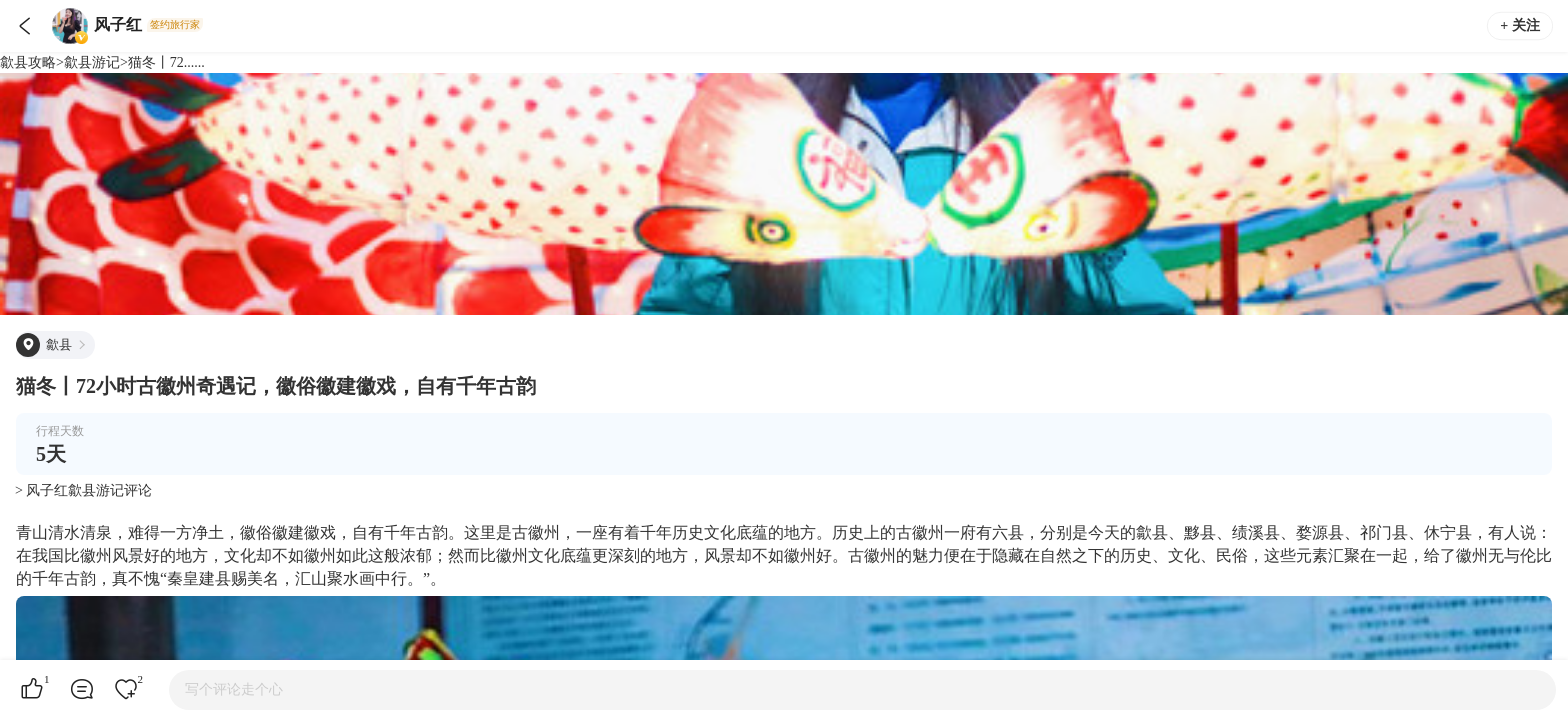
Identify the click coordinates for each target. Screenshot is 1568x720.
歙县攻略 (28, 62)
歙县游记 (92, 62)
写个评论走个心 (234, 689)
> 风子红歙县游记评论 (83, 490)
